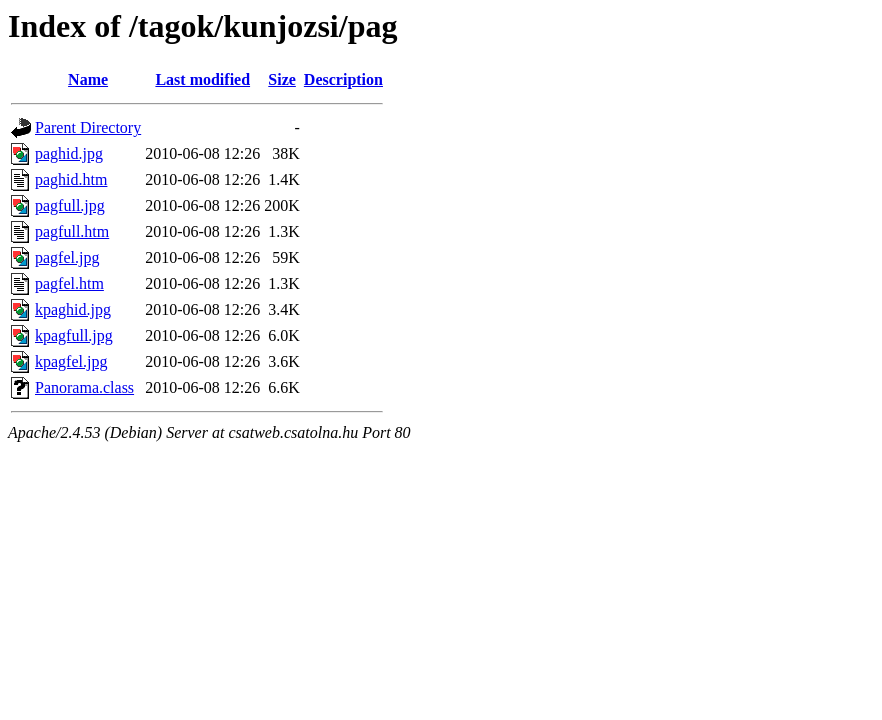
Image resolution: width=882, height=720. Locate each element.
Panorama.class (84, 387)
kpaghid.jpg (73, 309)
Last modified (202, 79)
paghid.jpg (69, 153)
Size (282, 79)
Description (343, 79)
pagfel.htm (69, 283)
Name (88, 79)
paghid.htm (71, 179)
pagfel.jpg (67, 257)
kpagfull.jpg (74, 335)
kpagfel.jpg (71, 361)
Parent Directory (88, 127)
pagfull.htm (72, 231)
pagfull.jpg (70, 205)
